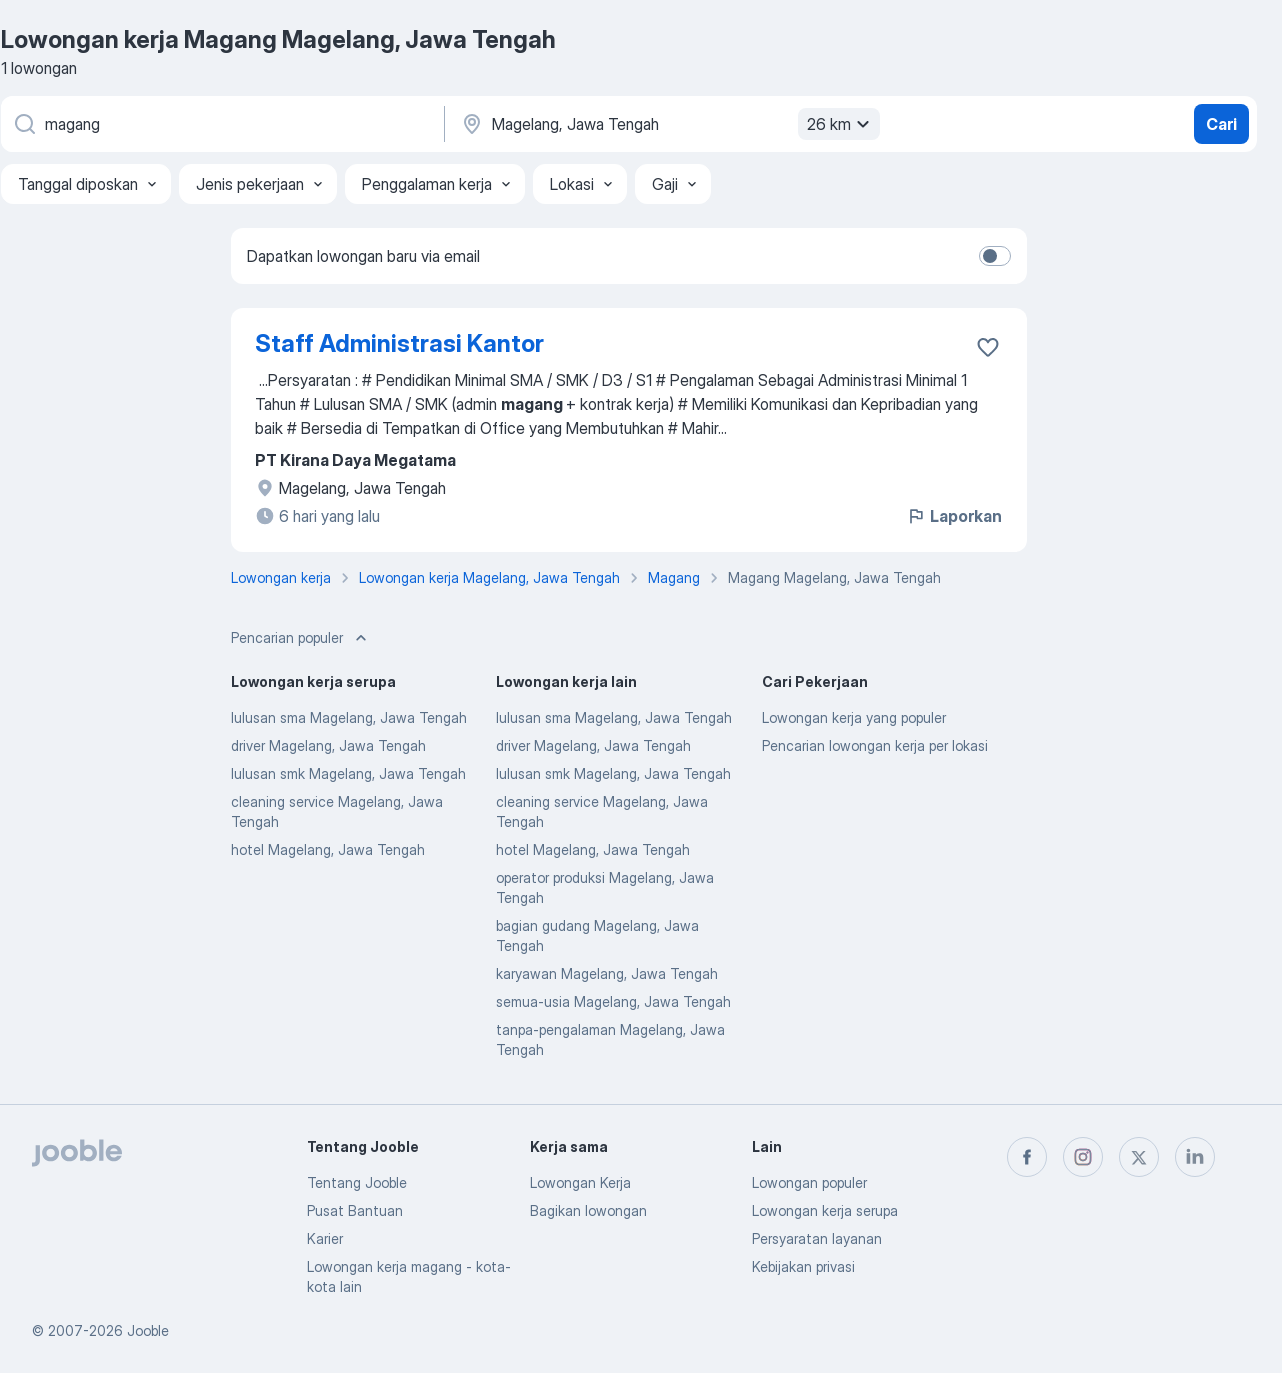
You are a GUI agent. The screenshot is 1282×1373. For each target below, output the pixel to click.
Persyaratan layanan (817, 1238)
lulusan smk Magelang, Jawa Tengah (348, 773)
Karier (325, 1238)
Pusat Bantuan (355, 1210)
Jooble (148, 1330)
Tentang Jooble (357, 1182)
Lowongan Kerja (580, 1182)
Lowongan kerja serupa (825, 1210)
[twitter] (1139, 1157)
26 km (841, 124)
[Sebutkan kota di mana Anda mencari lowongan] (668, 124)
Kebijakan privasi (803, 1266)
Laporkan (954, 516)
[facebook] (1027, 1157)
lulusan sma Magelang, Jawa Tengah (349, 717)
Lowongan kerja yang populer (854, 717)
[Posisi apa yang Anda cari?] (221, 124)
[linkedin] (1195, 1157)
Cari (1221, 124)
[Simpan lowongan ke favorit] (988, 347)
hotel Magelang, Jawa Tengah (328, 849)
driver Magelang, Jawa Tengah (328, 745)
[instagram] (1083, 1157)
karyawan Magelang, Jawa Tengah (607, 973)
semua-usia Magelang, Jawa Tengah (613, 1001)
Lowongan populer (809, 1182)
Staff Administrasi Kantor (399, 343)
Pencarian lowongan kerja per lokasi (875, 745)
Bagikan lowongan (588, 1210)
